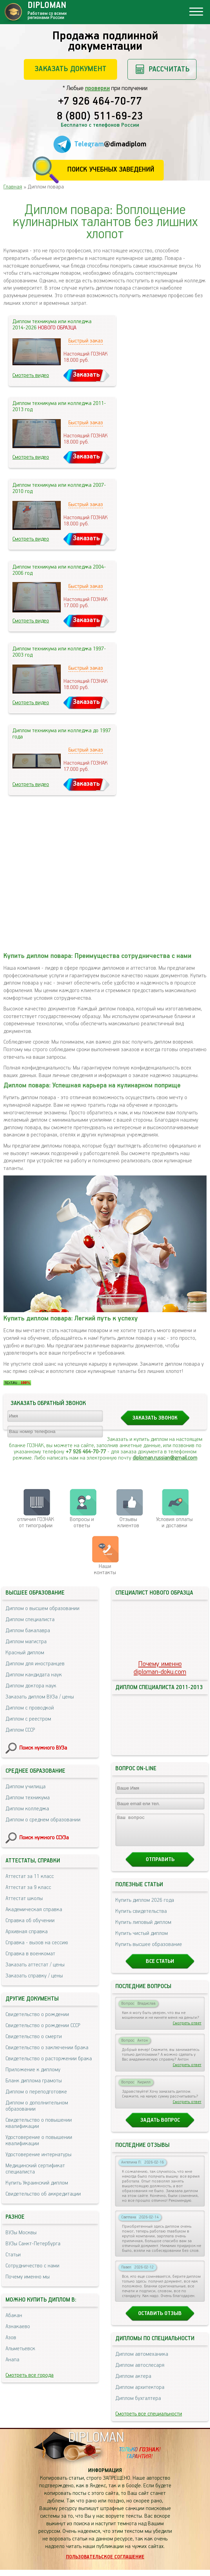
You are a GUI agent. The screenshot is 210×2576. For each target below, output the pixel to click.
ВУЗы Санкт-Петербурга (33, 2243)
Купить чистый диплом (141, 1939)
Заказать (86, 375)
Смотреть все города (30, 2375)
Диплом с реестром (28, 1719)
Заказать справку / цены (34, 1976)
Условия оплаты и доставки (174, 1522)
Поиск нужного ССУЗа (44, 1837)
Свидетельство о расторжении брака (49, 2058)
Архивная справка (27, 1931)
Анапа (12, 2359)
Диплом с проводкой (30, 1708)
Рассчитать (169, 69)
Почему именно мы (28, 2277)
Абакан (14, 2315)
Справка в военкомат (30, 1953)
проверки (97, 88)
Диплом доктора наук (31, 1686)
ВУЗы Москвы (21, 2232)
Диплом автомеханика (141, 2360)
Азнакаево (18, 2326)
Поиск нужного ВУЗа (43, 1748)
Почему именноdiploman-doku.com (160, 1668)
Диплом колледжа (27, 1808)
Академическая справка (34, 1909)
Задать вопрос (160, 2126)
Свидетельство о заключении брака (47, 2047)
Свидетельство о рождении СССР (43, 2025)
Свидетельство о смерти (34, 2036)
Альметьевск (20, 2348)
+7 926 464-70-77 (100, 102)
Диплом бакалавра (28, 1630)
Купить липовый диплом (143, 1928)
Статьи (13, 2254)
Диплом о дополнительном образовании (37, 2106)
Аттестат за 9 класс (28, 1887)
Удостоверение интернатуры (38, 2154)
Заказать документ (70, 69)
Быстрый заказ (85, 341)
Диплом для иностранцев (35, 1663)
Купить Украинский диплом (37, 2183)
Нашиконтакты (105, 1569)
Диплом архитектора (139, 2393)
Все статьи (160, 1967)
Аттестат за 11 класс (30, 1876)
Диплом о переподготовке (36, 2092)
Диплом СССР (20, 1730)
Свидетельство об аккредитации (43, 2194)
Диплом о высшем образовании (42, 1608)
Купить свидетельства (141, 1917)
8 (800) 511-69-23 (100, 117)
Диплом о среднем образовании (43, 1820)
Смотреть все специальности (148, 2420)
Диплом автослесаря (139, 2371)
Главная (12, 187)
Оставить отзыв (160, 2319)
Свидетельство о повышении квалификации (39, 2123)
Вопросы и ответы (82, 1522)
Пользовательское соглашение (105, 2563)
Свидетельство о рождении (37, 2014)
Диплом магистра (26, 1641)
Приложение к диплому (33, 2069)
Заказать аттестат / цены (35, 1965)
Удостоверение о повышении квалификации (39, 2140)
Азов (11, 2337)
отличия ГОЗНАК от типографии (35, 1522)
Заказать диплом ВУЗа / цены (40, 1697)
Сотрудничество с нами (32, 2266)
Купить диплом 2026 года (144, 1906)
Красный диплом (25, 1652)
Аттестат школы (24, 1898)
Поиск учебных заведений (110, 170)
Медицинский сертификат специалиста (35, 2168)
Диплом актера (133, 2382)
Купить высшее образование (148, 1950)
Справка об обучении (30, 1920)
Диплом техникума (28, 1797)
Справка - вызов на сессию (37, 1942)
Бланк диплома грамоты (34, 2081)
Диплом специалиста (30, 1619)
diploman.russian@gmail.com (165, 1458)
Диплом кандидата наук (34, 1675)
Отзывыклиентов (128, 1522)
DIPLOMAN (96, 2444)
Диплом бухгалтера (138, 2404)
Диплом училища (26, 1786)
